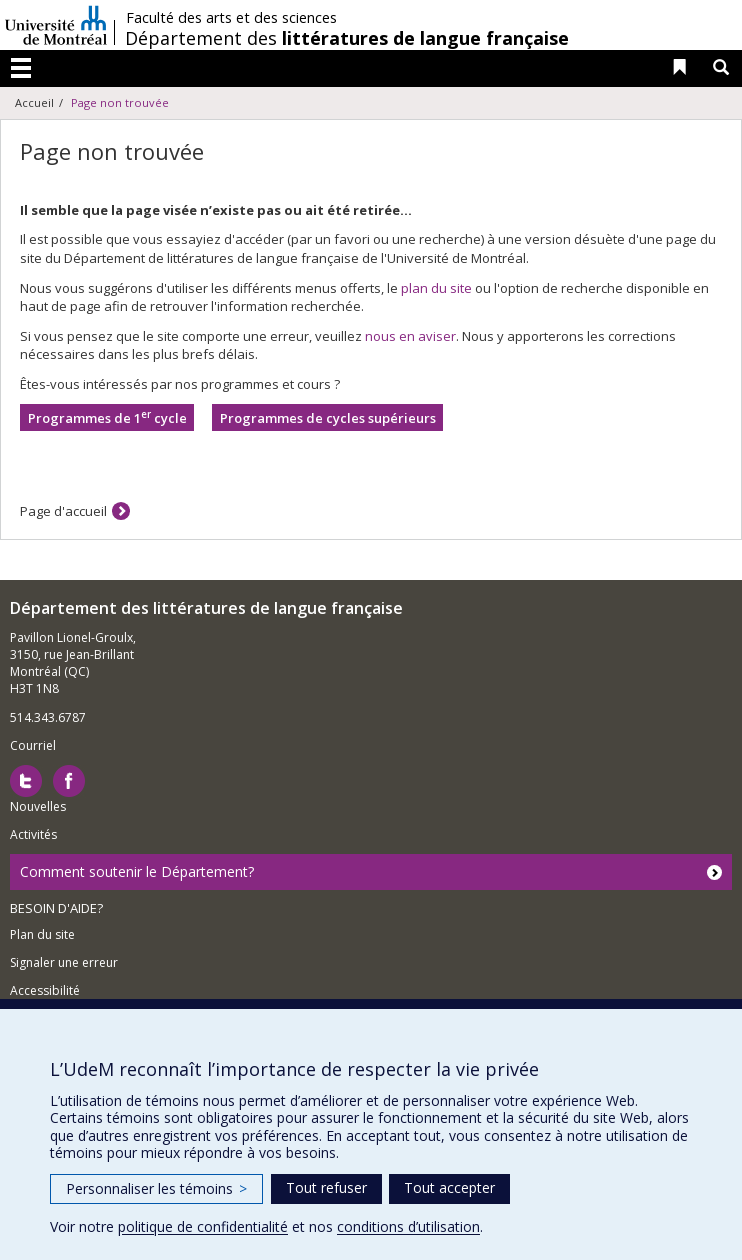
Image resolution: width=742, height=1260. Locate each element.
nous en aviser (410, 336)
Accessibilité (45, 990)
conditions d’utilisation (408, 1226)
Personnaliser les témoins (156, 1188)
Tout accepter (449, 1187)
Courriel (33, 745)
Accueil (34, 102)
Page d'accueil (63, 511)
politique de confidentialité (203, 1226)
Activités (33, 834)
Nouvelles (38, 806)
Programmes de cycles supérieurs (328, 418)
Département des (347, 38)
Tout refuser (326, 1187)
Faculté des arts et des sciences (231, 18)
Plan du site (42, 934)
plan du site (436, 288)
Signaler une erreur (64, 962)
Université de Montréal (56, 25)
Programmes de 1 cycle (107, 417)
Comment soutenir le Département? (137, 871)
